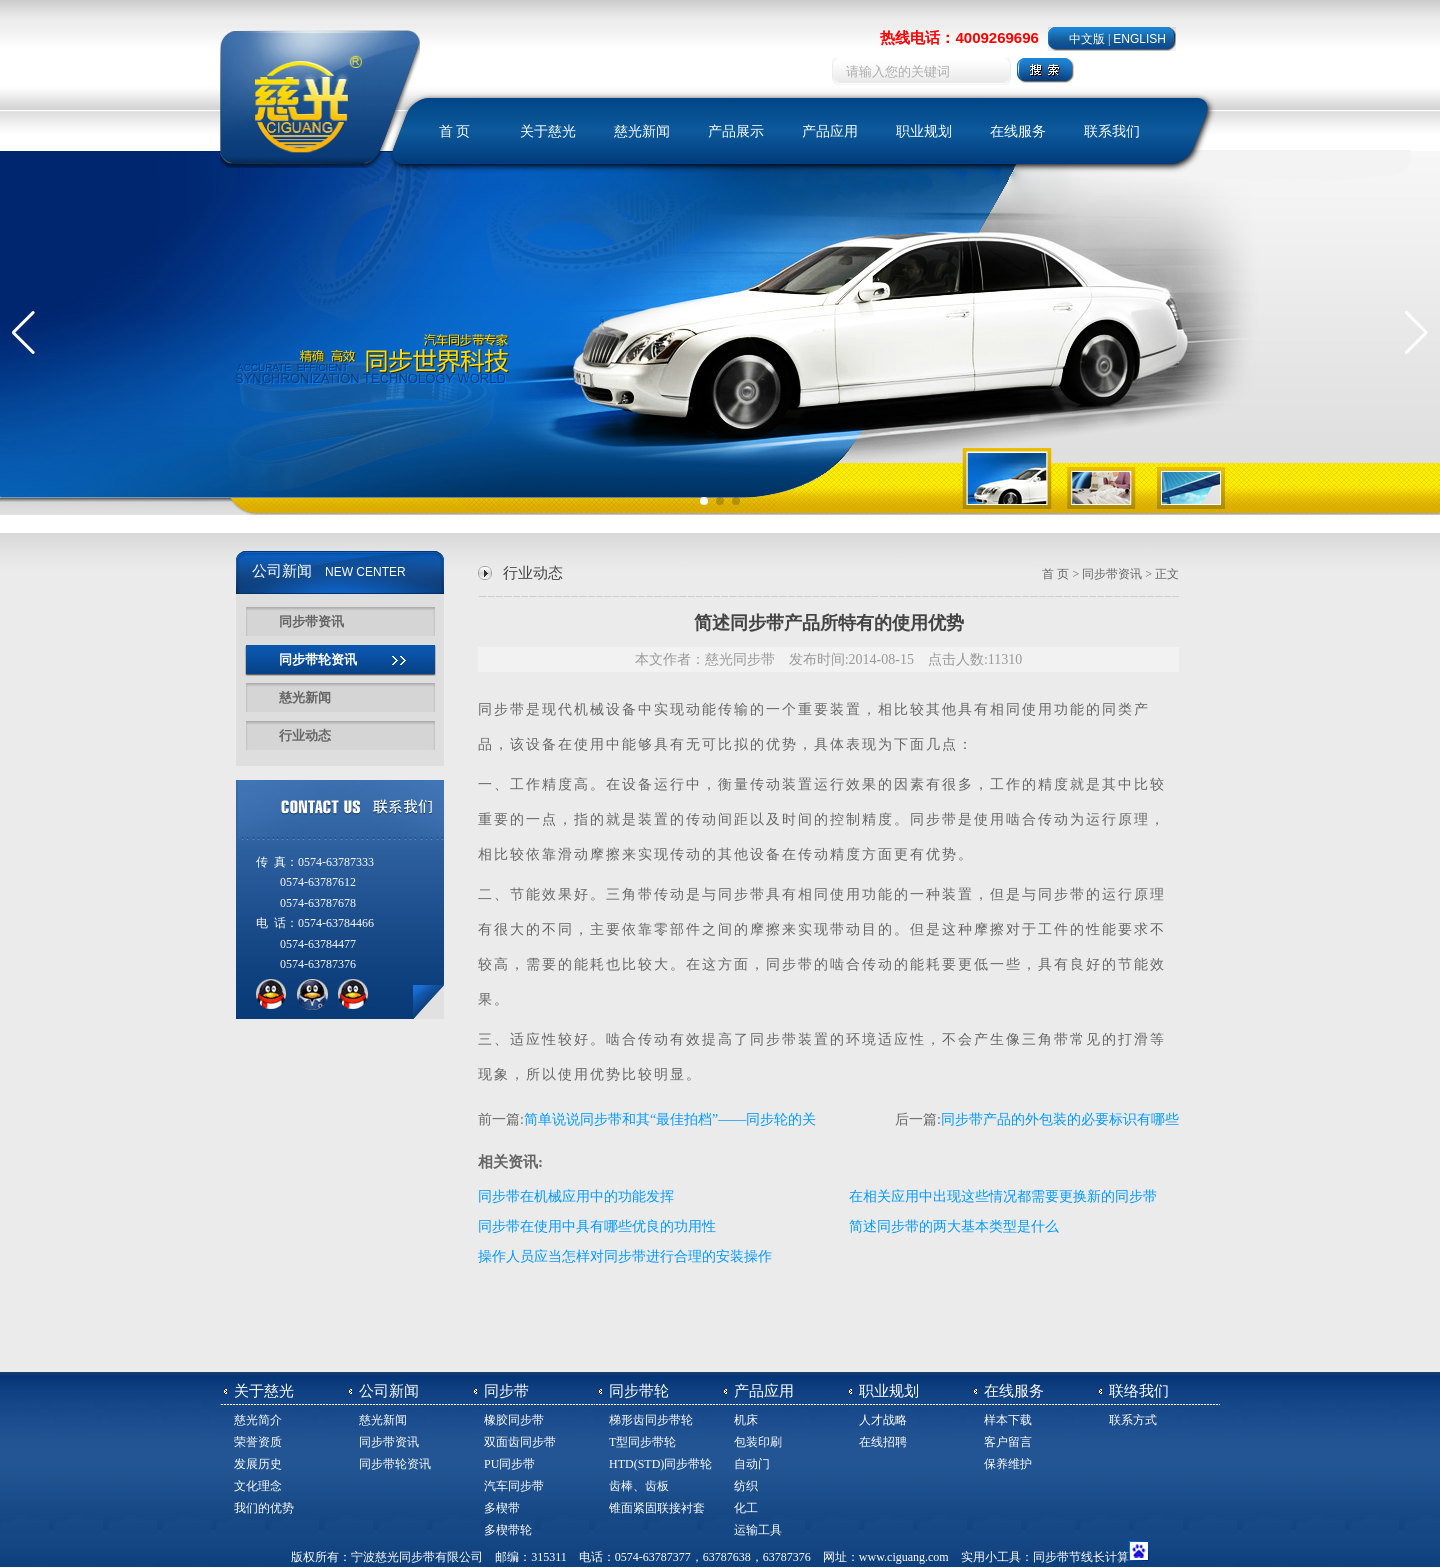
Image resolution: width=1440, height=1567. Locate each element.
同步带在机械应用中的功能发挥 (576, 1196)
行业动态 (305, 735)
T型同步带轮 (642, 1442)
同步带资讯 (311, 621)
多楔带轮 (508, 1530)
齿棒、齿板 (639, 1486)
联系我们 (1112, 131)
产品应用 (830, 131)
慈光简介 (258, 1420)
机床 (746, 1420)
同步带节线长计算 (1081, 1557)
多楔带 (502, 1508)
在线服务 (1018, 131)
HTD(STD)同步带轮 (660, 1464)
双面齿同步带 (520, 1442)
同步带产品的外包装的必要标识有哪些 (1060, 1119)
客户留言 (1008, 1442)
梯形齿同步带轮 (651, 1420)
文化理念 (258, 1486)
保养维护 (1008, 1464)
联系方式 (1133, 1420)
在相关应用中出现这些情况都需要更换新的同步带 (1003, 1196)
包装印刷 (758, 1442)
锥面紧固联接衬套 (657, 1508)
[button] (23, 333)
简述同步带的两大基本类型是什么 (954, 1226)
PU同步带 (509, 1464)
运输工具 (758, 1530)
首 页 (455, 131)
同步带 (502, 709)
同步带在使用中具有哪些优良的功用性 (597, 1226)
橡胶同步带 (514, 1420)
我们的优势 (264, 1508)
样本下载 (1008, 1420)
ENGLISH (1139, 39)
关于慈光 (548, 131)
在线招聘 (883, 1442)
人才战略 (883, 1420)
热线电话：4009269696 (959, 37)
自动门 (752, 1464)
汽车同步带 (514, 1486)
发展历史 (258, 1464)
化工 (746, 1508)
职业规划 (924, 131)
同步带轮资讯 (318, 659)
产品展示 (736, 131)
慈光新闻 (642, 131)
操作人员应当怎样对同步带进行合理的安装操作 (625, 1256)
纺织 (746, 1486)
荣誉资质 (258, 1442)
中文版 (1087, 39)
